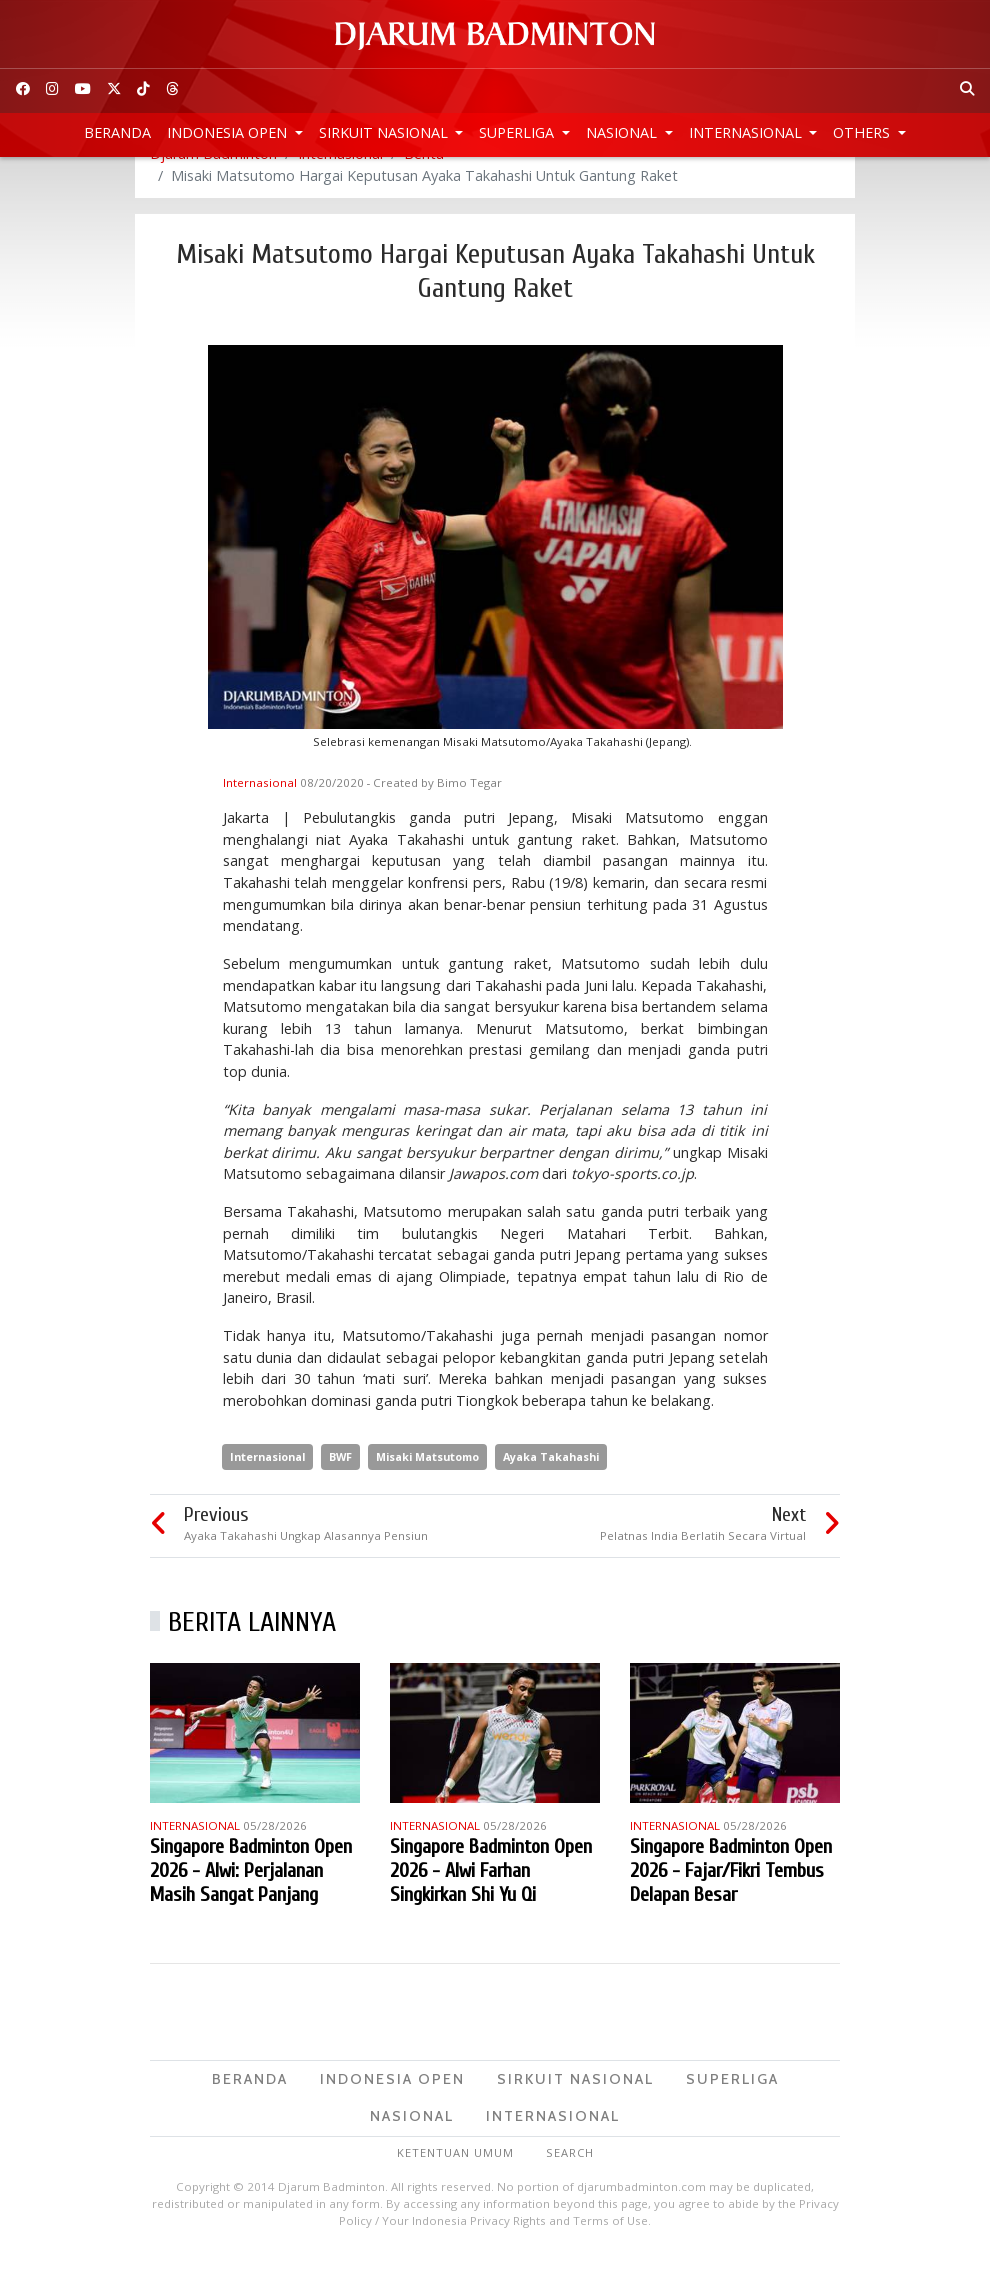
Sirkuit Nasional (385, 132)
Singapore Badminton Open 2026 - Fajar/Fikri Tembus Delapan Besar (731, 1896)
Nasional (623, 132)
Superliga (518, 132)
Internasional (747, 132)
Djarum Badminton (213, 179)
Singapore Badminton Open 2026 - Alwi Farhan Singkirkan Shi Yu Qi (491, 1896)
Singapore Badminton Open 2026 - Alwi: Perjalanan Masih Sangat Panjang (251, 1896)
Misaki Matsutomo (427, 1482)
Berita (424, 179)
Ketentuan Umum (455, 2178)
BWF (340, 1482)
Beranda (117, 132)
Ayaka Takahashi (551, 1482)
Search (570, 2178)
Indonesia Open (229, 132)
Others (863, 132)
